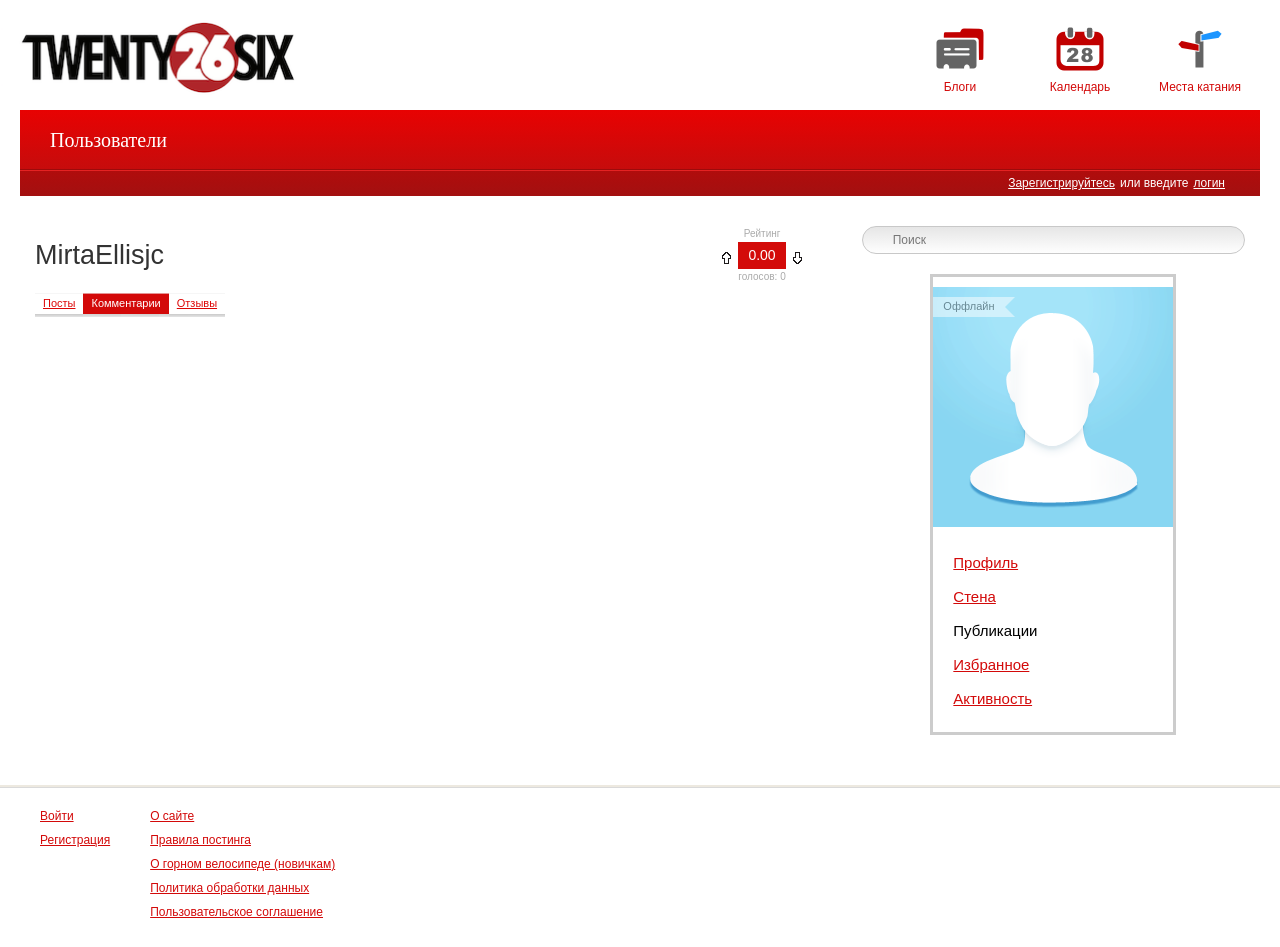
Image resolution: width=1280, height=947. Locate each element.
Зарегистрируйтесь (1061, 183)
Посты (59, 303)
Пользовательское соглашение (236, 912)
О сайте (172, 816)
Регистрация (75, 840)
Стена (974, 596)
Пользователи (108, 140)
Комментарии (125, 303)
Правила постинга (200, 840)
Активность (992, 698)
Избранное (991, 664)
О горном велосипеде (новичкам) (242, 864)
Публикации (995, 630)
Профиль (985, 562)
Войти (57, 816)
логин (1209, 183)
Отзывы (197, 303)
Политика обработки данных (229, 888)
